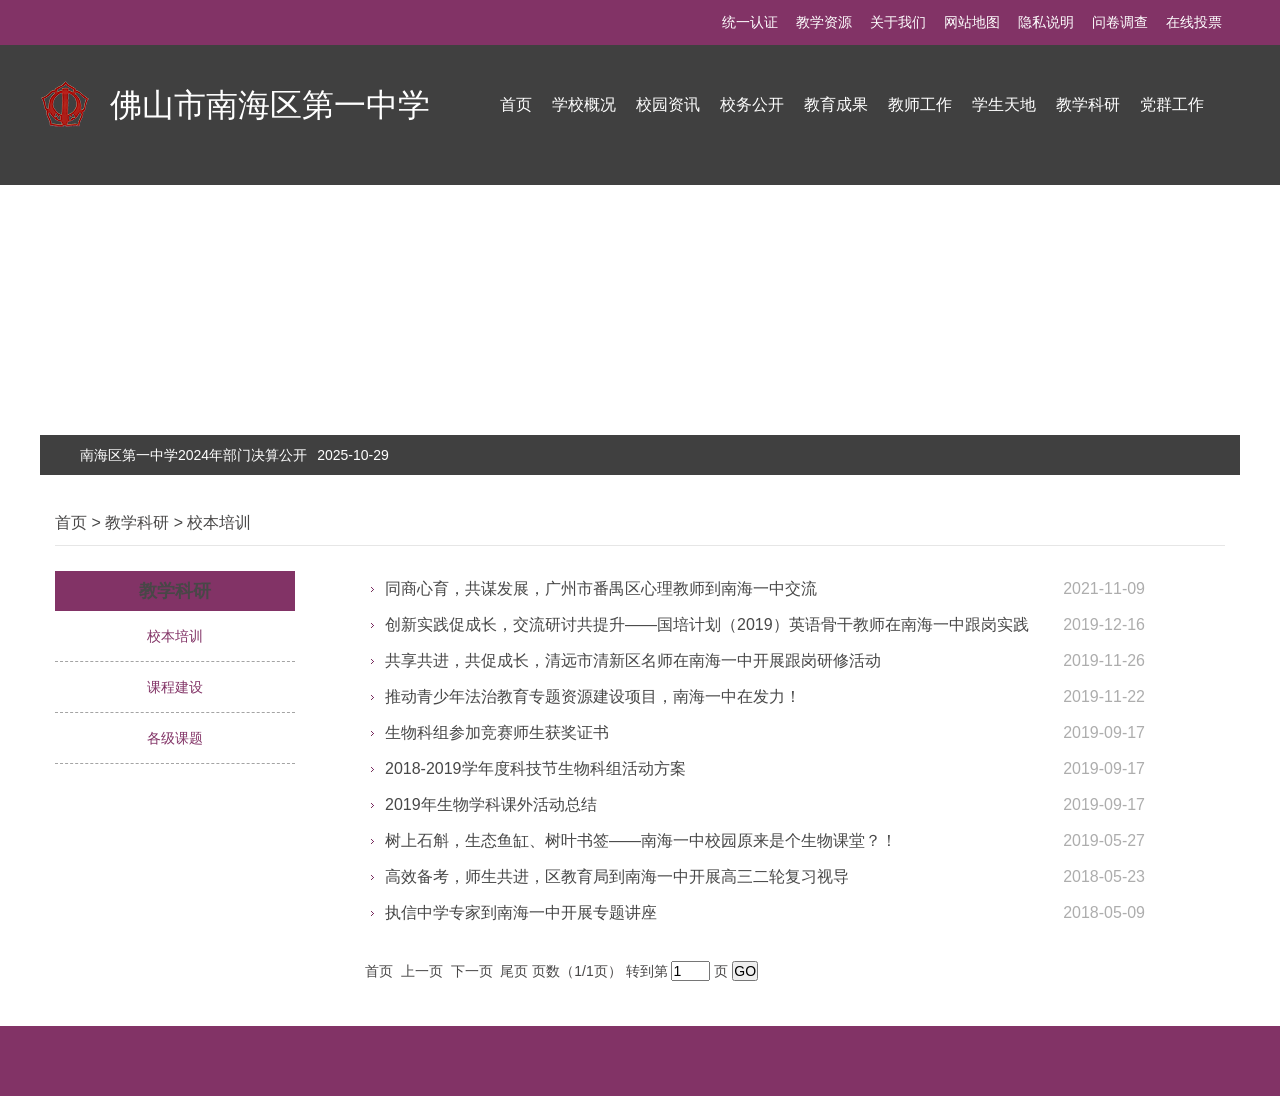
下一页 (474, 971)
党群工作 (1172, 104)
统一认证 (750, 22)
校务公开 (752, 104)
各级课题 (175, 738)
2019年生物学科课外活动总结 (491, 804)
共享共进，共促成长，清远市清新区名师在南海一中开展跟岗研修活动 (633, 660)
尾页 (516, 971)
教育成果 (836, 104)
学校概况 (584, 104)
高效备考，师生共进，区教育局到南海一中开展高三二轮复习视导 (617, 876)
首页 (516, 104)
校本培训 (219, 522)
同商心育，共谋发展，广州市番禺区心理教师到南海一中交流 (601, 588)
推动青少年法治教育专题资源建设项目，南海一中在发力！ (593, 696)
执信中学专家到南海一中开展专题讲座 (521, 912)
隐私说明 (1046, 22)
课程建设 (175, 687)
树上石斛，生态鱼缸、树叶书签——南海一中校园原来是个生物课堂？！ (641, 840)
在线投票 (1194, 22)
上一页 (424, 971)
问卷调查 (1120, 22)
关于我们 (898, 22)
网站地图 (972, 22)
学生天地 (1004, 104)
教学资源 (824, 22)
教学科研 (1088, 104)
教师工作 (920, 104)
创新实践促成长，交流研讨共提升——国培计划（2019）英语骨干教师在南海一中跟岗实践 (707, 624)
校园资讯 (668, 104)
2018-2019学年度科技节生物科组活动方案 (535, 768)
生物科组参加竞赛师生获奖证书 (497, 732)
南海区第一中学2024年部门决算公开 (234, 455)
